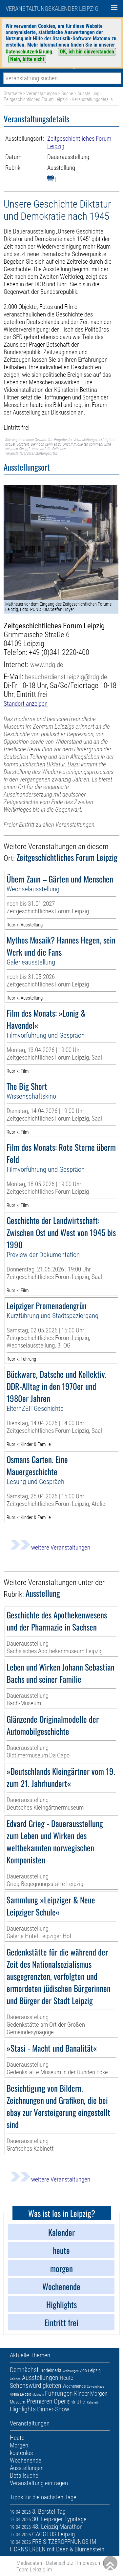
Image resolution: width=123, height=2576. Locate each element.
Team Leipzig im (34, 2569)
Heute (66, 2377)
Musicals (38, 2394)
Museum (17, 2401)
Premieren (39, 2401)
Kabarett (92, 2402)
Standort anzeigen (26, 703)
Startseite (13, 93)
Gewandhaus (95, 2386)
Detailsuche (24, 2475)
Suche (67, 93)
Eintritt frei (76, 2401)
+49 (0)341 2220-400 (59, 652)
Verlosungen (71, 2371)
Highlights (23, 2409)
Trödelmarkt (50, 2370)
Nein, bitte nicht (27, 59)
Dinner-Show (53, 2409)
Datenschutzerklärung (29, 52)
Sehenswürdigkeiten (35, 2385)
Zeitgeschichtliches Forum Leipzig (36, 99)
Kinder (81, 2393)
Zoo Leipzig (90, 2370)
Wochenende (74, 2386)
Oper (60, 2401)
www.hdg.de (46, 664)
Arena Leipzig (20, 2394)
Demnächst (24, 2370)
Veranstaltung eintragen (39, 2483)
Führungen (59, 2393)
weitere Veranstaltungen (50, 1547)
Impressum (89, 2563)
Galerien (15, 2379)
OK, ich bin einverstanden (87, 52)
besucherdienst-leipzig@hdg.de (66, 677)
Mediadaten (29, 2563)
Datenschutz (59, 2563)
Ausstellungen (40, 2378)
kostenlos (21, 2453)
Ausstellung (88, 93)
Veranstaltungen (41, 93)
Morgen (99, 2393)
